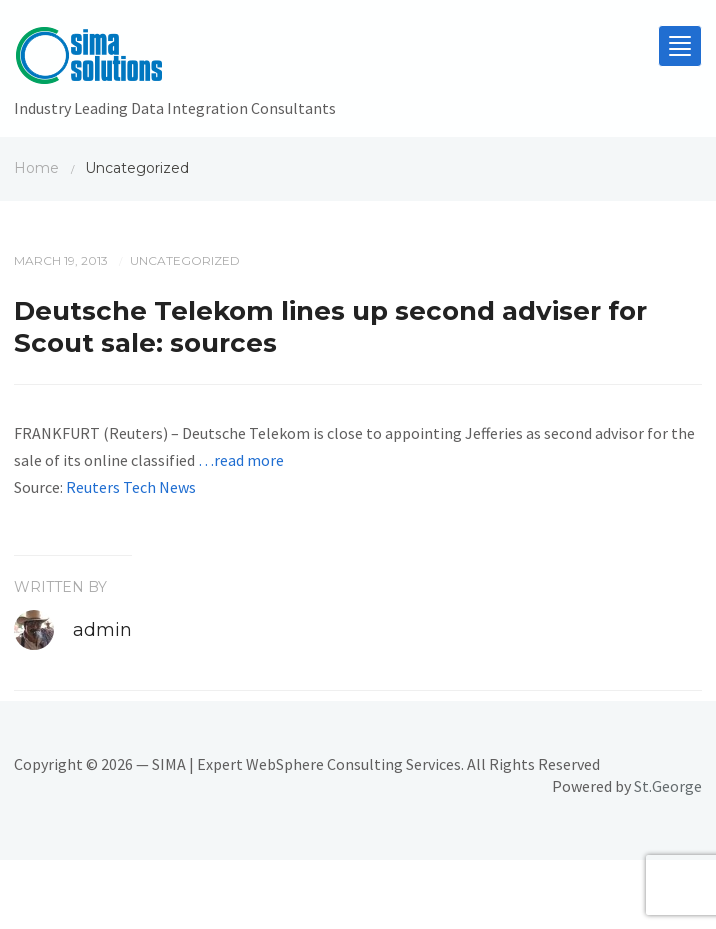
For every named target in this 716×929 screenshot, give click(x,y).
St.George (668, 786)
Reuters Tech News (131, 487)
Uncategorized (185, 260)
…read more (241, 460)
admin (102, 630)
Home (36, 168)
